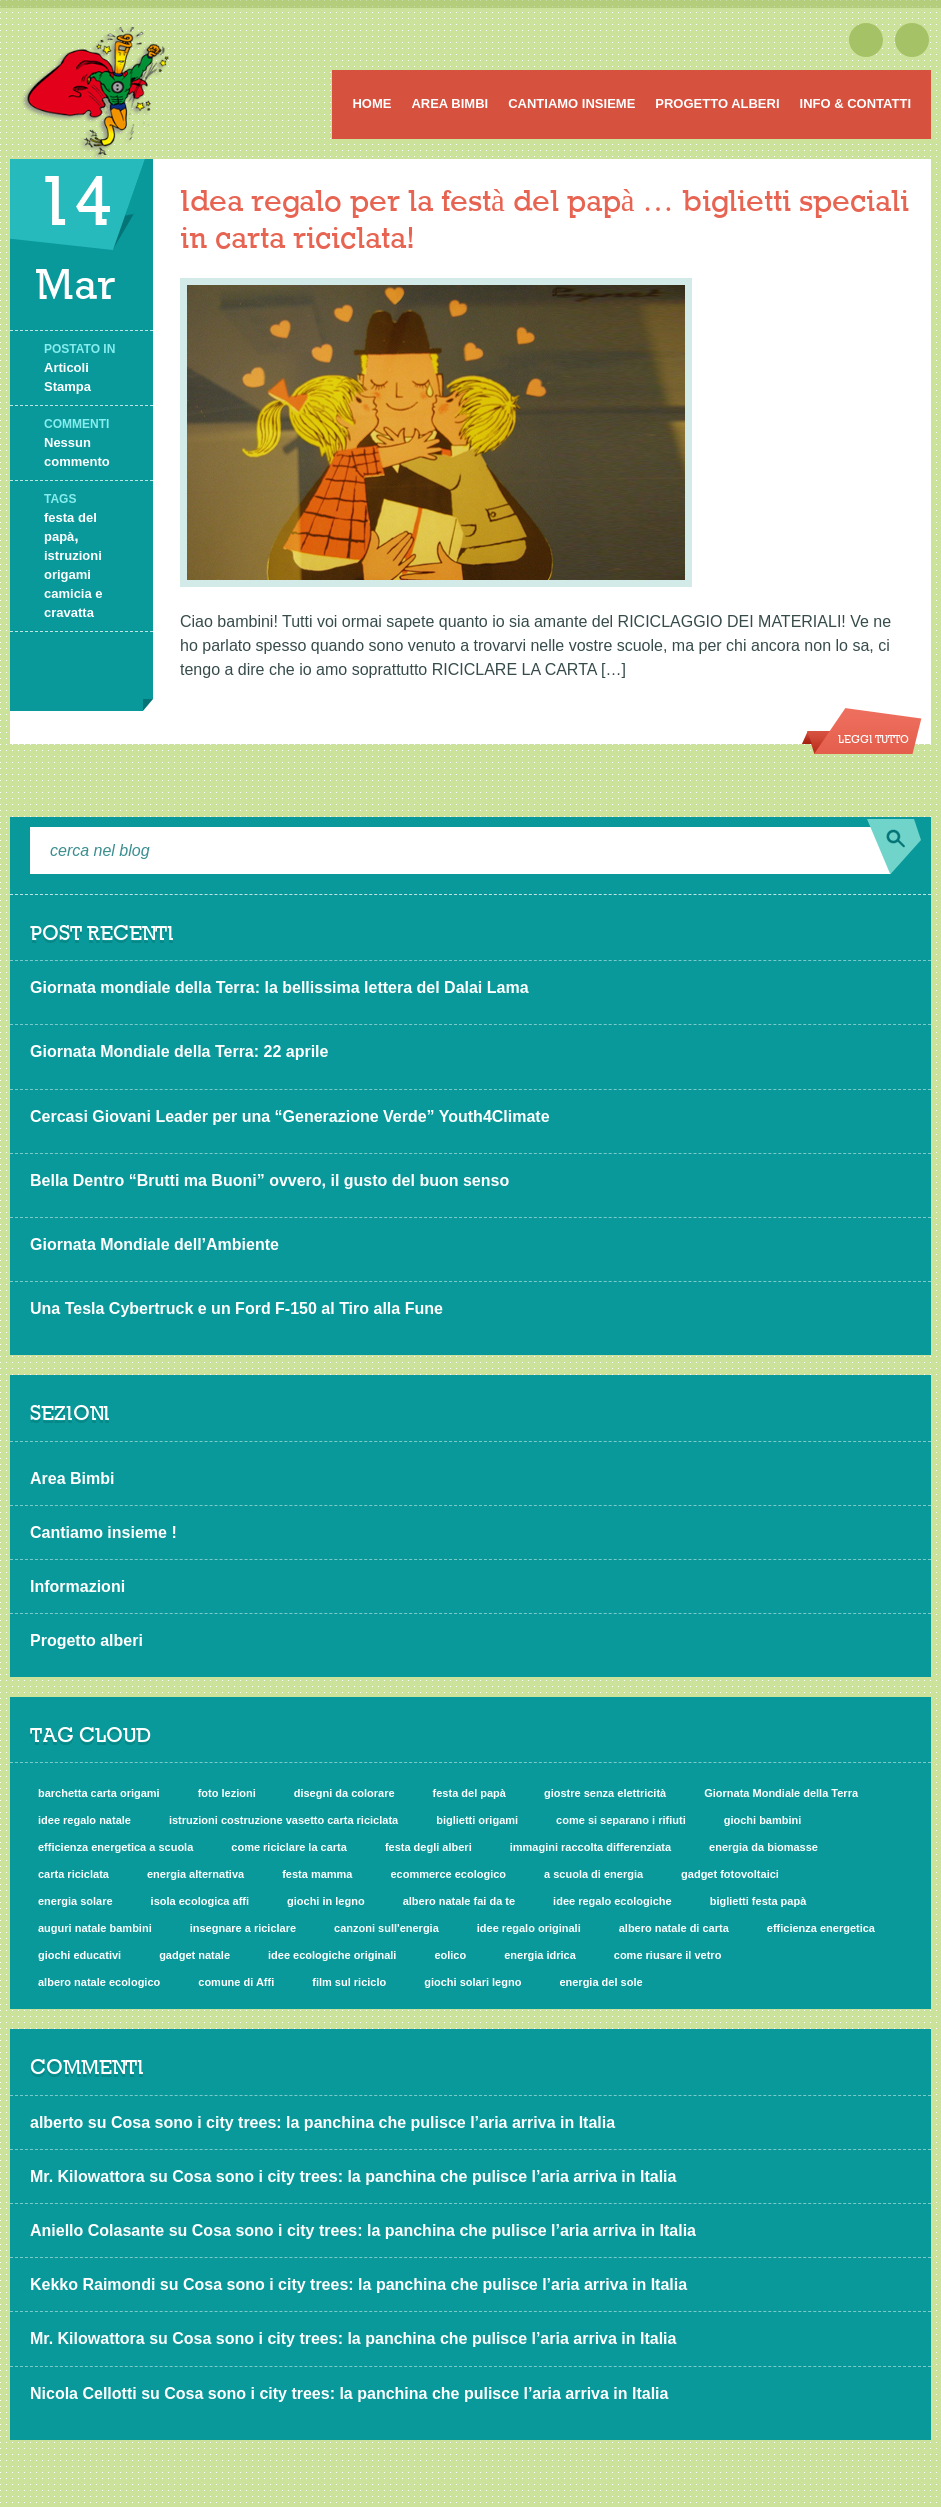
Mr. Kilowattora (87, 2176)
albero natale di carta (674, 1928)
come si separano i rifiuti (621, 1820)
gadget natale (194, 1955)
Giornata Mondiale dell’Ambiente (154, 1244)
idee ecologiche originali (332, 1955)
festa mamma (317, 1874)
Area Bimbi (449, 103)
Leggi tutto (873, 740)
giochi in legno (326, 1901)
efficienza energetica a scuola (115, 1847)
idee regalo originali (529, 1928)
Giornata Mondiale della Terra (781, 1793)
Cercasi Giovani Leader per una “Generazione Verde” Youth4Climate (290, 1116)
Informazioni (77, 1586)
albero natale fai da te (459, 1901)
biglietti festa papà (758, 1901)
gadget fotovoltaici (730, 1874)
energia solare (75, 1901)
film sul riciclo (349, 1982)
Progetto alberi (717, 103)
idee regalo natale (84, 1820)
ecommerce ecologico (448, 1874)
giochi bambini (763, 1820)
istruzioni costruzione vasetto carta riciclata (283, 1820)
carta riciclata (73, 1874)
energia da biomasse (763, 1847)
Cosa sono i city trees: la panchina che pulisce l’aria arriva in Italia (363, 2122)
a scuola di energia (593, 1874)
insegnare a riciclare (243, 1928)
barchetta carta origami (99, 1793)
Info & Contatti (855, 103)
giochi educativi (79, 1955)
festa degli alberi (428, 1847)
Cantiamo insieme (571, 103)
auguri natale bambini (95, 1928)
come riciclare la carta (289, 1847)
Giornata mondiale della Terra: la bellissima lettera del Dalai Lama (279, 987)
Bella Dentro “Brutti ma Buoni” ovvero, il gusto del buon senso (269, 1180)
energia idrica (540, 1955)
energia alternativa (195, 1874)
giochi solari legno (472, 1982)
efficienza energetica (821, 1928)
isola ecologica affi (200, 1901)
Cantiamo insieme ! (103, 1532)
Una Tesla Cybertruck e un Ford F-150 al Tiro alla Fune (236, 1308)
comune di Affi (236, 1982)
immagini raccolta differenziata (590, 1847)
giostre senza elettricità (605, 1793)
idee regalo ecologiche (612, 1901)
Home (371, 103)
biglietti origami (477, 1820)
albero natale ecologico (99, 1982)
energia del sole (600, 1982)
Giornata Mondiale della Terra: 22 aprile (179, 1051)
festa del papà (469, 1793)
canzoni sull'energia (386, 1928)
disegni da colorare (344, 1793)
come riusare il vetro (668, 1955)
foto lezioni (227, 1793)
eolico (450, 1955)
